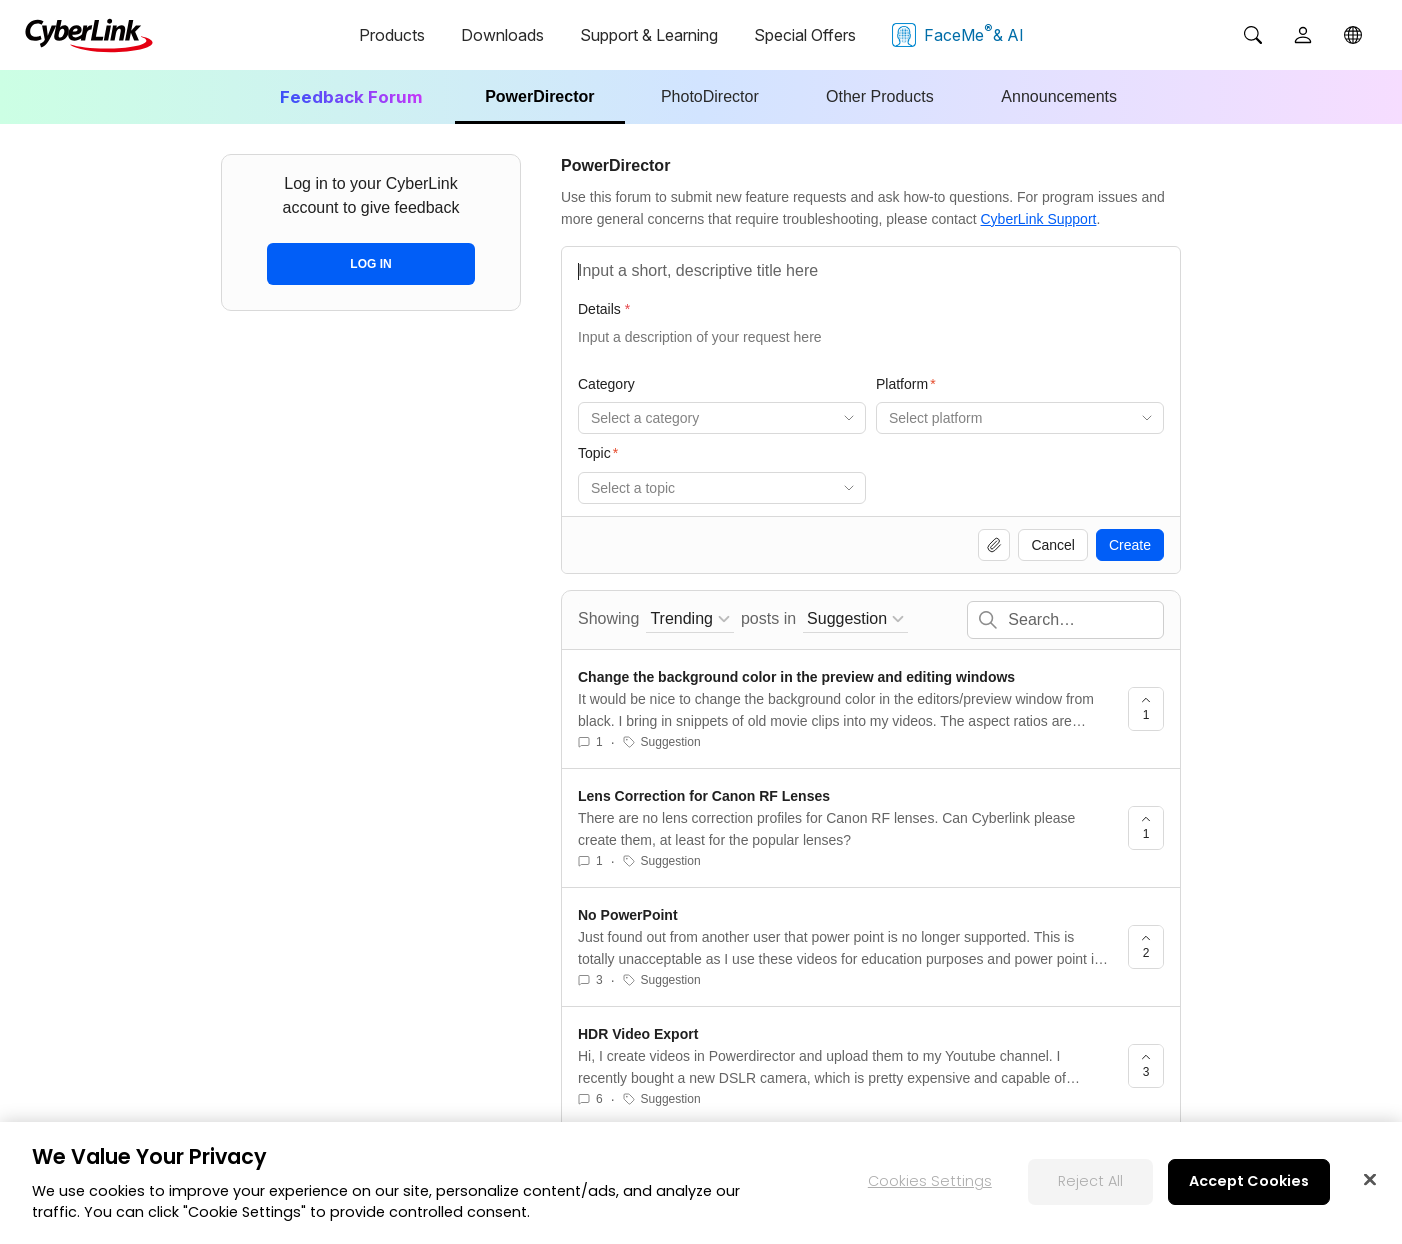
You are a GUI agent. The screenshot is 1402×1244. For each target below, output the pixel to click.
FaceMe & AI (958, 34)
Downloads (502, 35)
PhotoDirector (710, 96)
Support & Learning (649, 35)
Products (392, 35)
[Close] (1370, 1182)
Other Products (880, 96)
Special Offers (805, 35)
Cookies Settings (930, 1184)
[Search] (1253, 35)
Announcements (1059, 96)
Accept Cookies (1249, 1184)
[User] (1303, 35)
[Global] (1353, 35)
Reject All (1090, 1184)
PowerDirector (539, 96)
